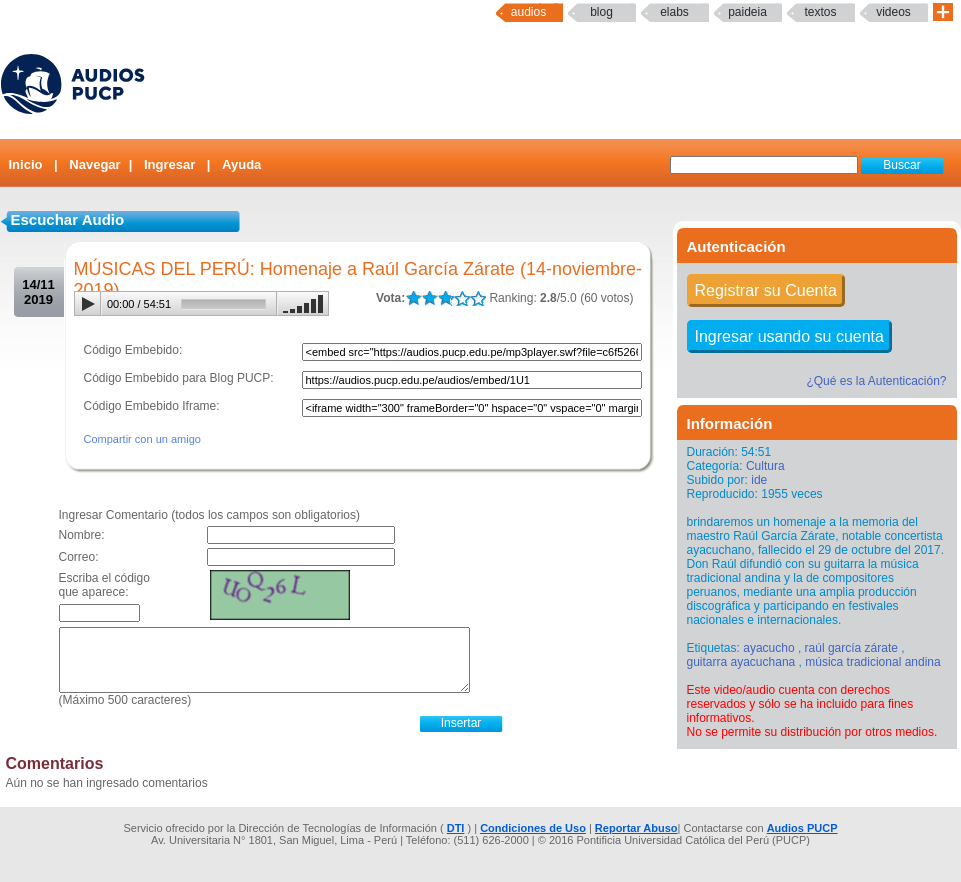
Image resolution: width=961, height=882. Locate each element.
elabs (674, 12)
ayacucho (768, 648)
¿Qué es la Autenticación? (876, 381)
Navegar (94, 164)
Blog (601, 12)
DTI (456, 828)
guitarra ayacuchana (741, 662)
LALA (413, 298)
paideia (747, 12)
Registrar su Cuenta (766, 290)
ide (759, 480)
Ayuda (241, 164)
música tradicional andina (872, 662)
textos (820, 12)
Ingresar (169, 164)
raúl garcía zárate (851, 648)
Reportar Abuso (636, 828)
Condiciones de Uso (533, 828)
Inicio (26, 164)
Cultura (765, 466)
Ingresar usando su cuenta (789, 336)
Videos (893, 12)
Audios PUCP (802, 828)
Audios (528, 12)
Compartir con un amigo (142, 439)
